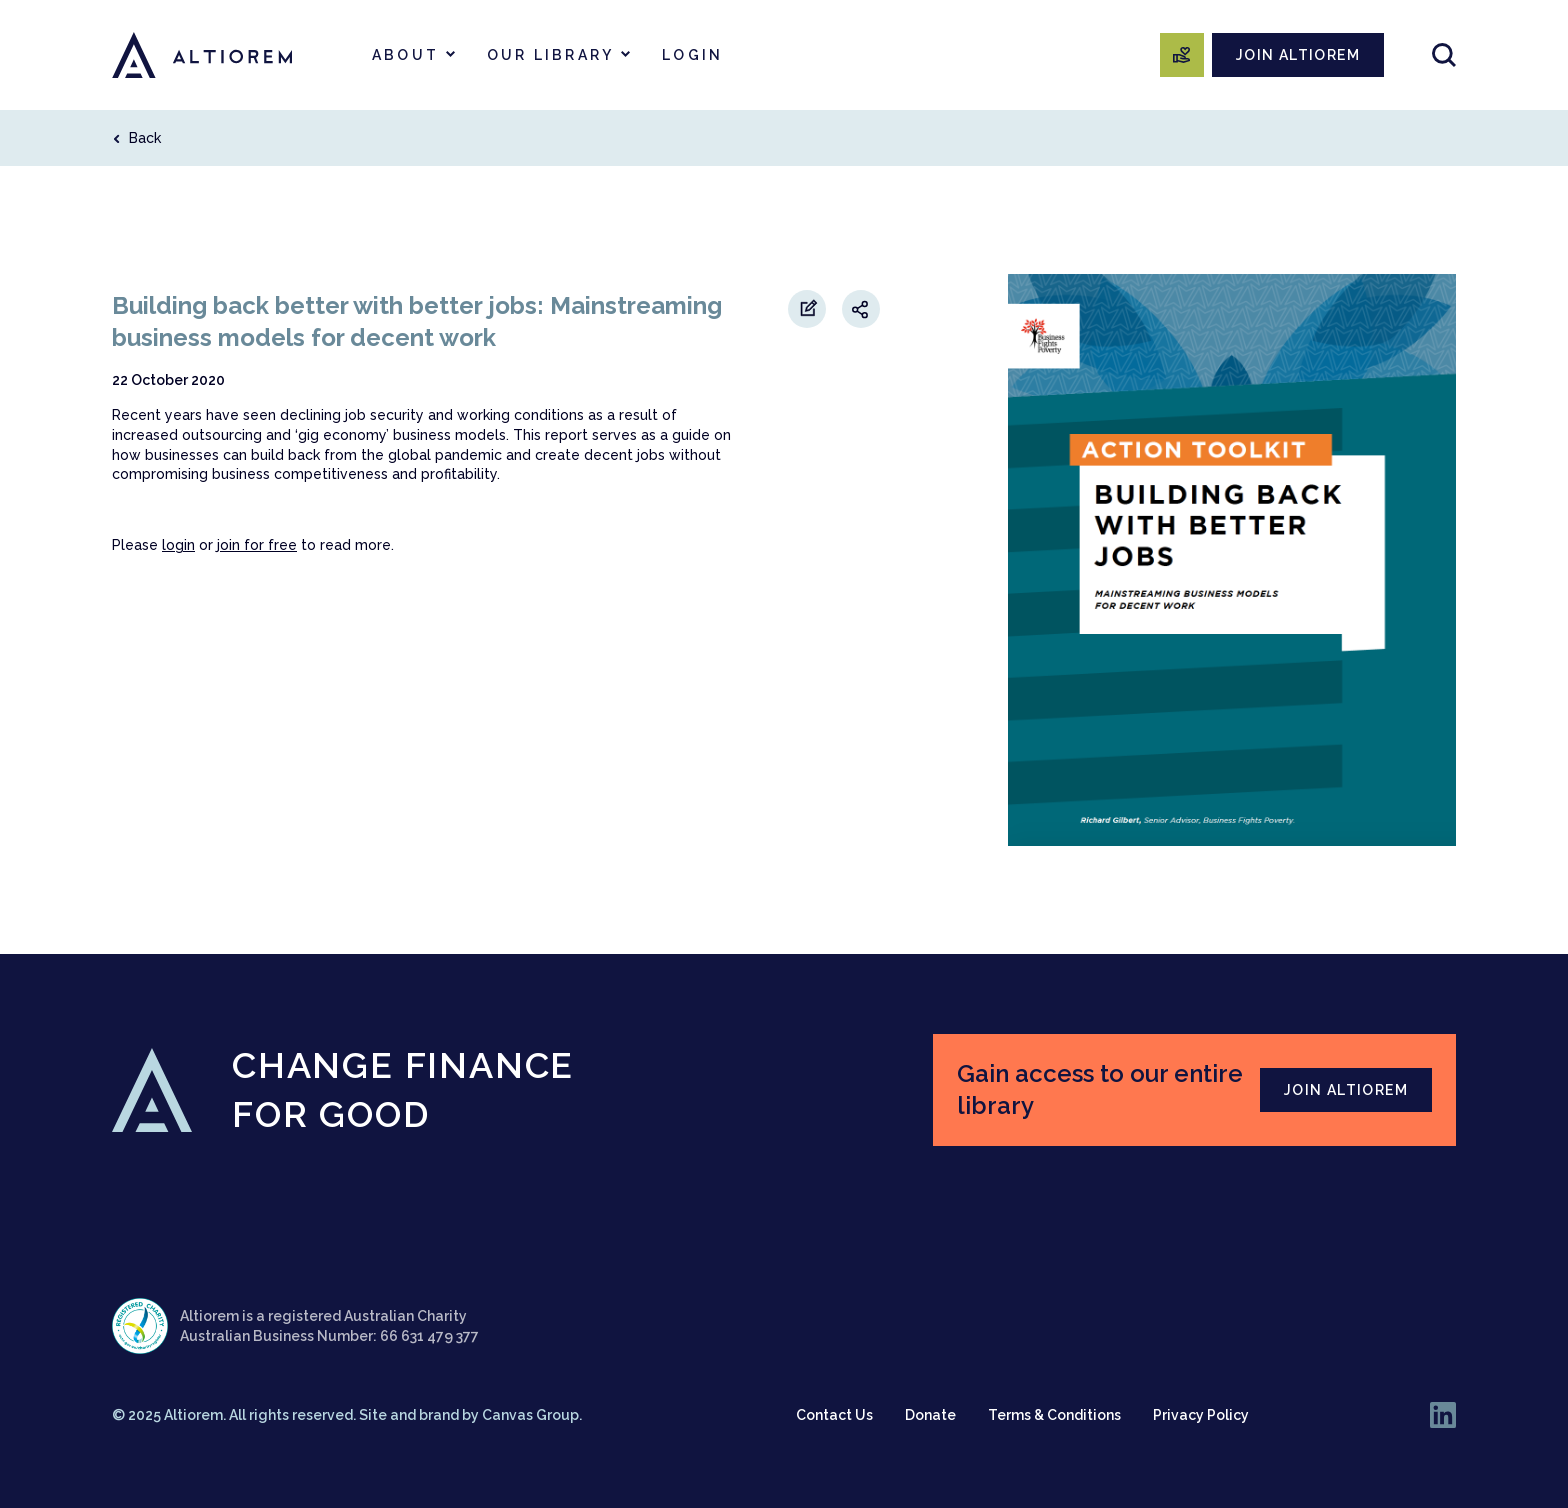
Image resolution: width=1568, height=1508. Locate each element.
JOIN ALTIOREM (1298, 55)
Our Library (550, 55)
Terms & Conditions (1054, 1415)
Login (692, 55)
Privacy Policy (1201, 1415)
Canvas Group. (532, 1415)
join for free (257, 545)
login (178, 545)
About (405, 55)
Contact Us (834, 1415)
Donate (930, 1415)
